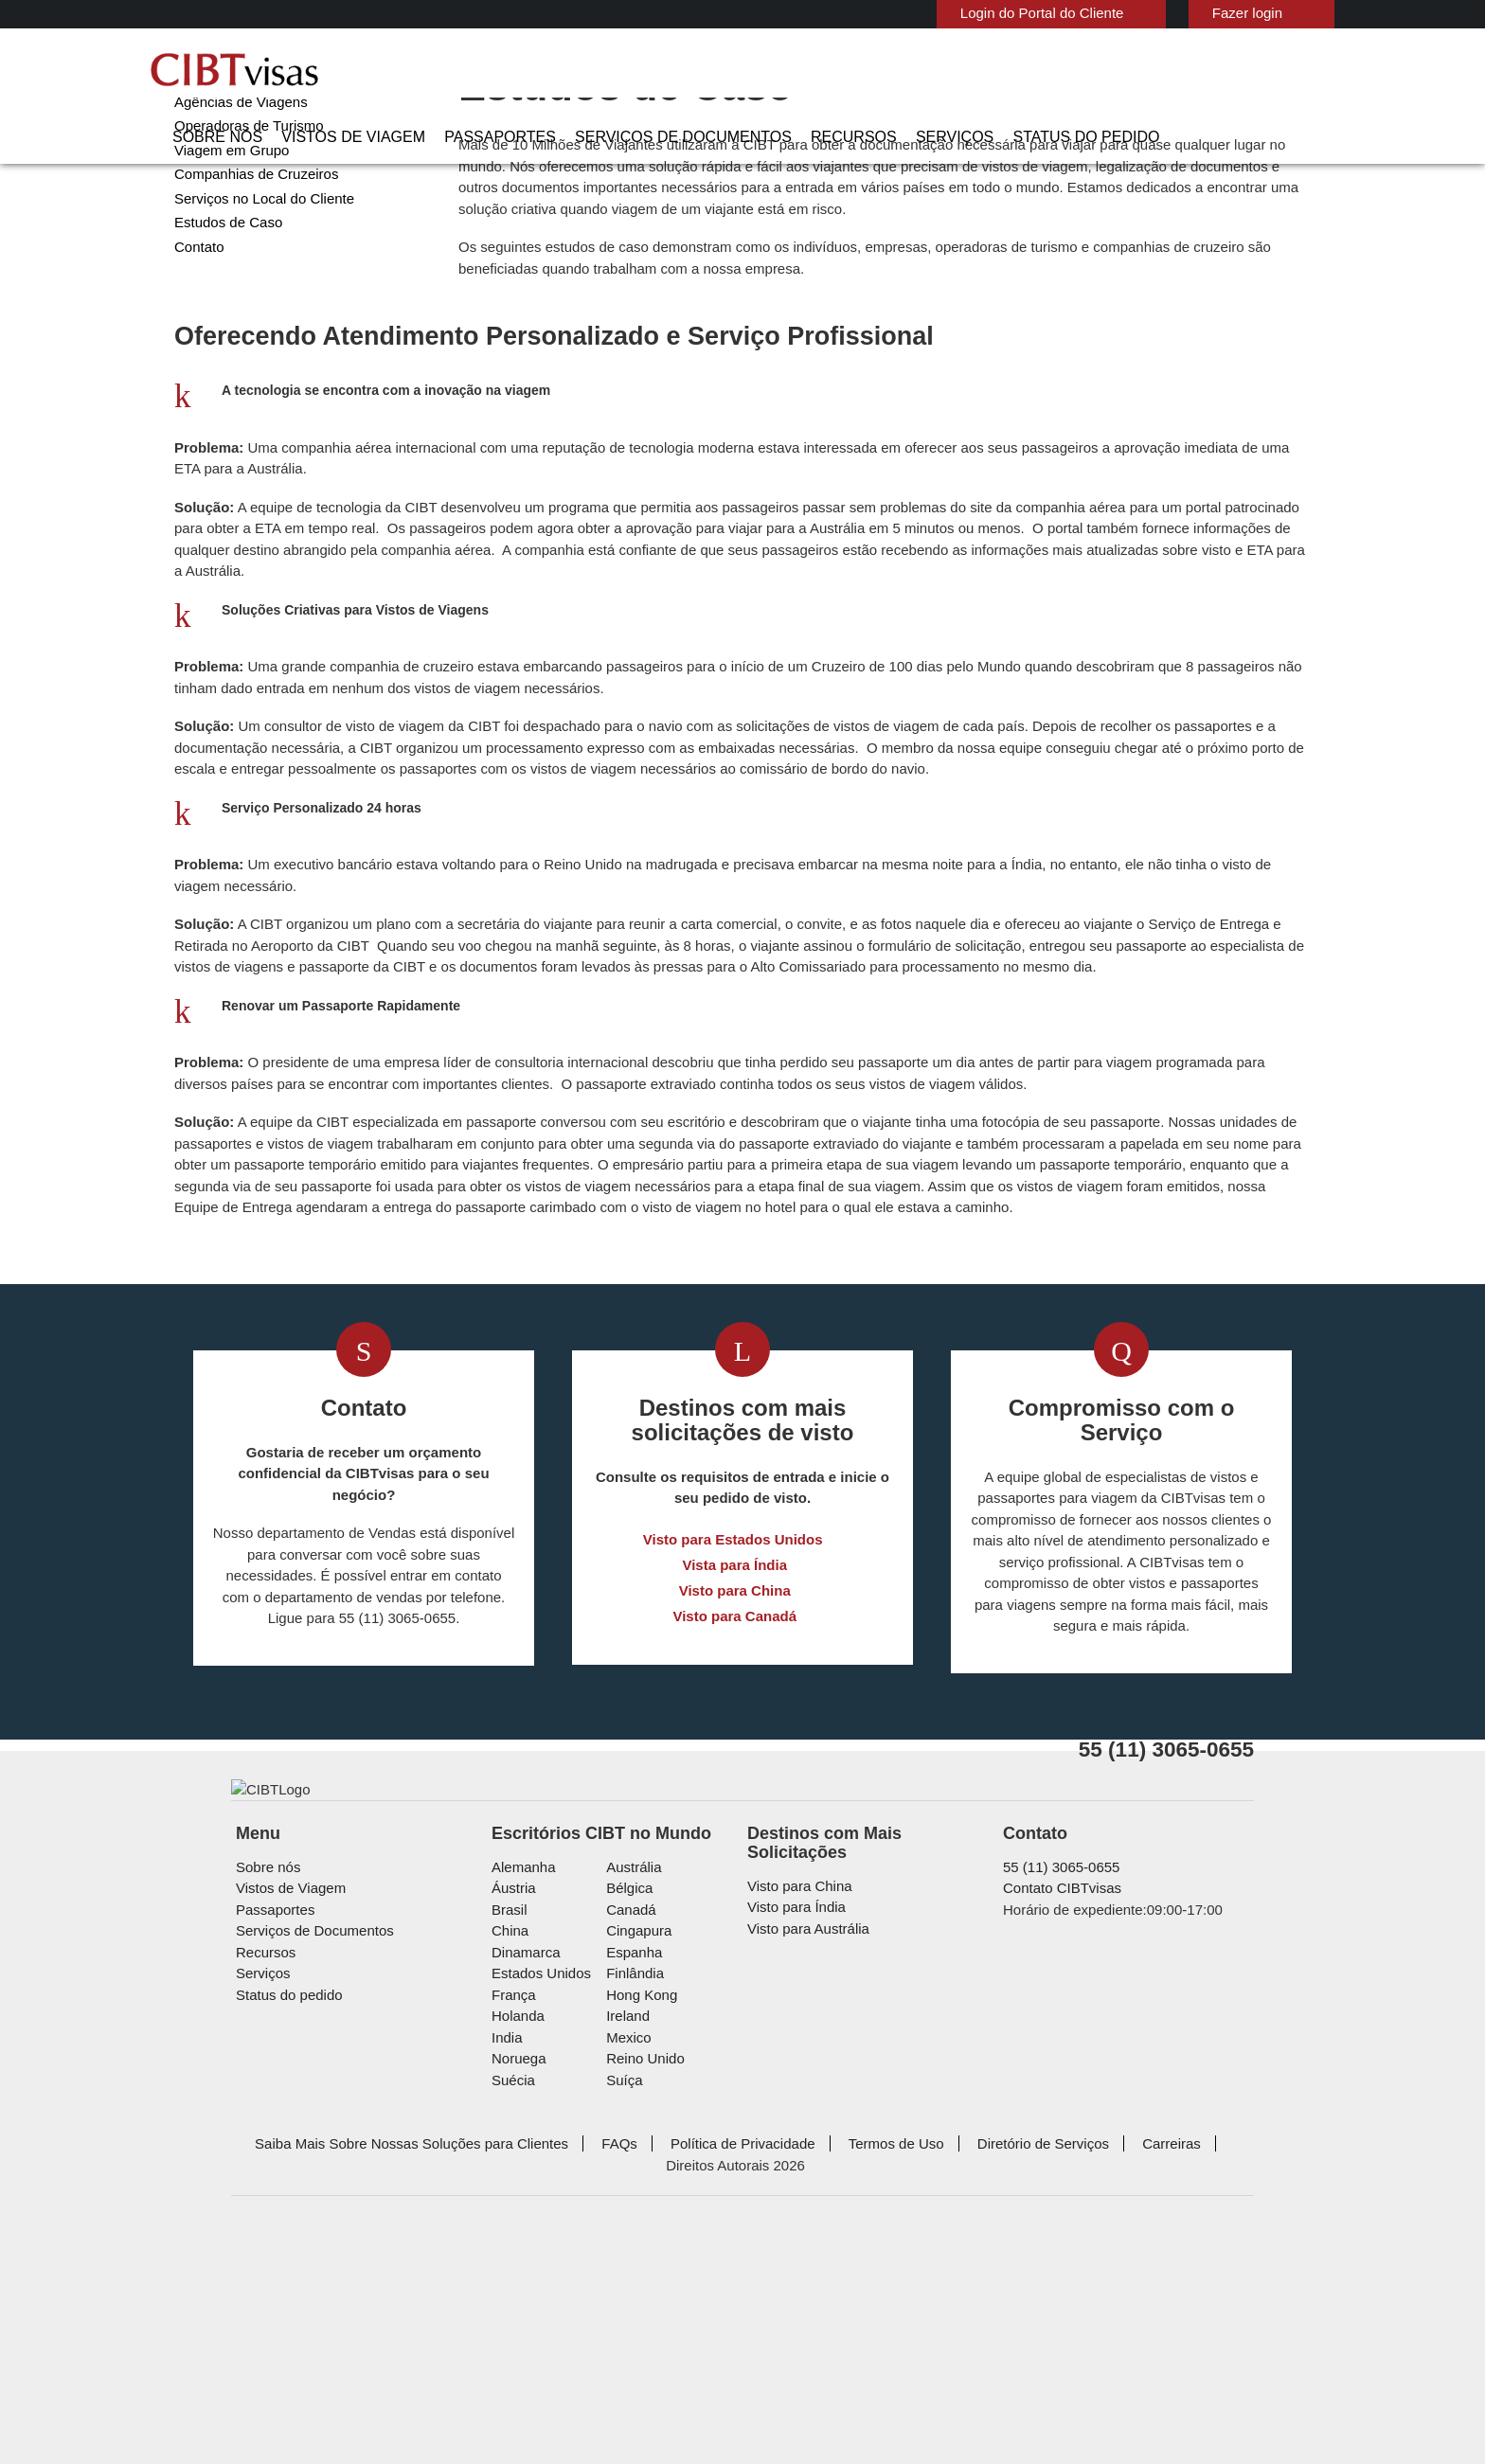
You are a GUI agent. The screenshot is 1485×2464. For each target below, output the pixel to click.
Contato (199, 320)
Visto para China (735, 1750)
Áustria (513, 2102)
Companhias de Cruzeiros (249, 248)
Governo (199, 151)
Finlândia (631, 2187)
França (511, 2209)
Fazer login (1156, 13)
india (506, 2251)
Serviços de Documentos (789, 71)
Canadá (627, 2124)
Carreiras (1086, 2357)
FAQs (569, 2357)
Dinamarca (522, 2166)
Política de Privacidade (683, 2357)
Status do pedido (1134, 71)
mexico (626, 2251)
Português (1280, 12)
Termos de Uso (826, 2357)
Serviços (1020, 71)
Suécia (511, 2294)
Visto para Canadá (735, 1776)
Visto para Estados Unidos (735, 1699)
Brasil (508, 2124)
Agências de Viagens (234, 176)
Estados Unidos (538, 2187)
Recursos (934, 71)
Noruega (517, 2272)
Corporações (212, 127)
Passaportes (631, 71)
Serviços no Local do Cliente (257, 272)
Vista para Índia (735, 1725)
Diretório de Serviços (966, 2357)
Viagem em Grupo (225, 224)
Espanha (630, 2166)
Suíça (620, 2294)
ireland (625, 2230)
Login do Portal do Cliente (961, 13)
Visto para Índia (792, 2102)
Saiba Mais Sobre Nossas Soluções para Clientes (381, 2357)
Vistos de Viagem (504, 71)
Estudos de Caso (224, 296)
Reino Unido (641, 2272)
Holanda (516, 2230)
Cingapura (635, 2144)
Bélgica (627, 2102)
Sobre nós (387, 71)
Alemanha (520, 2081)
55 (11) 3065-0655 (1052, 2081)
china (508, 2144)
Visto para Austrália (804, 2124)
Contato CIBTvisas (1059, 2102)
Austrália (631, 2081)
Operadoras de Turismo (243, 199)
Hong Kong (638, 2209)
